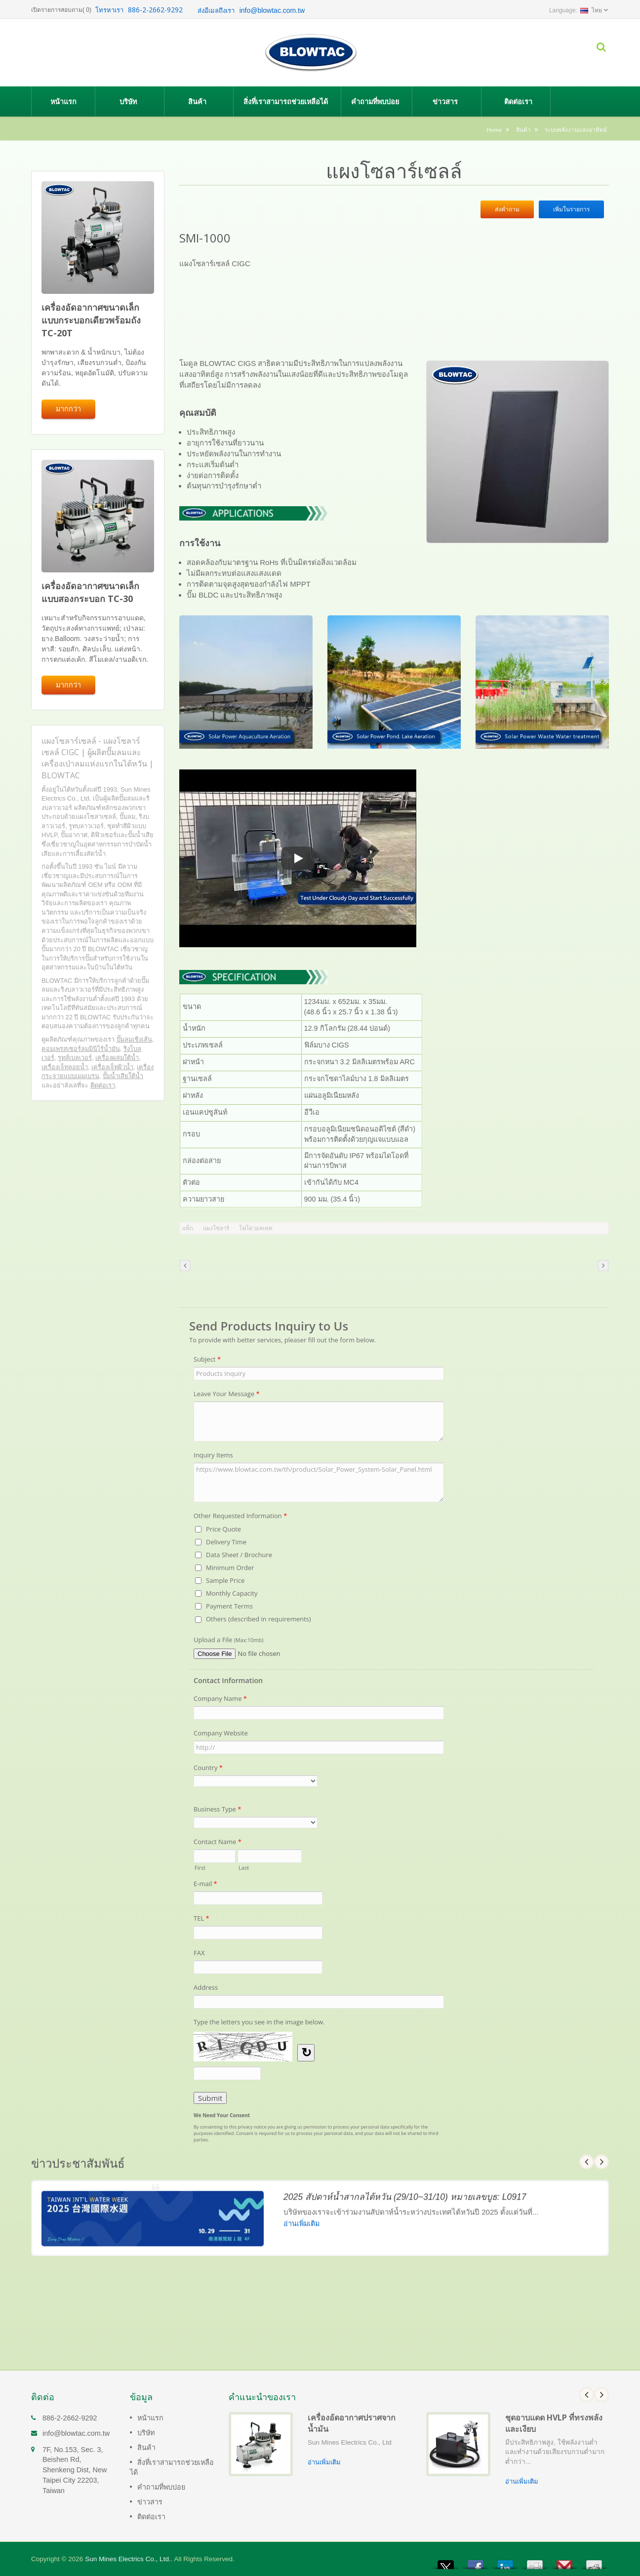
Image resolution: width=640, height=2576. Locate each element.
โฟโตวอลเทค (256, 1228)
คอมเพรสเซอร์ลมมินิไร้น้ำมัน (80, 1048)
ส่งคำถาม (507, 209)
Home (494, 129)
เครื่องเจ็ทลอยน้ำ (64, 1067)
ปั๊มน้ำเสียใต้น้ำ (123, 1076)
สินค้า (201, 101)
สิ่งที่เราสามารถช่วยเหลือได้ (290, 101)
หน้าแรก (63, 101)
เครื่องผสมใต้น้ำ (117, 1057)
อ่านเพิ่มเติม (324, 2462)
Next (601, 2394)
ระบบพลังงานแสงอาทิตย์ (576, 129)
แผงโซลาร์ (216, 1228)
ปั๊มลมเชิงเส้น (134, 1039)
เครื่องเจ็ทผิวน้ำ (112, 1067)
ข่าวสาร (449, 101)
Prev (586, 2394)
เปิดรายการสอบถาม (56, 9)
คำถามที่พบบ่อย (379, 101)
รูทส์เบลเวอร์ (75, 1057)
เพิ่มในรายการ (571, 209)
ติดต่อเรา (518, 101)
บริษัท (132, 101)
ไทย (591, 10)
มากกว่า (68, 408)
